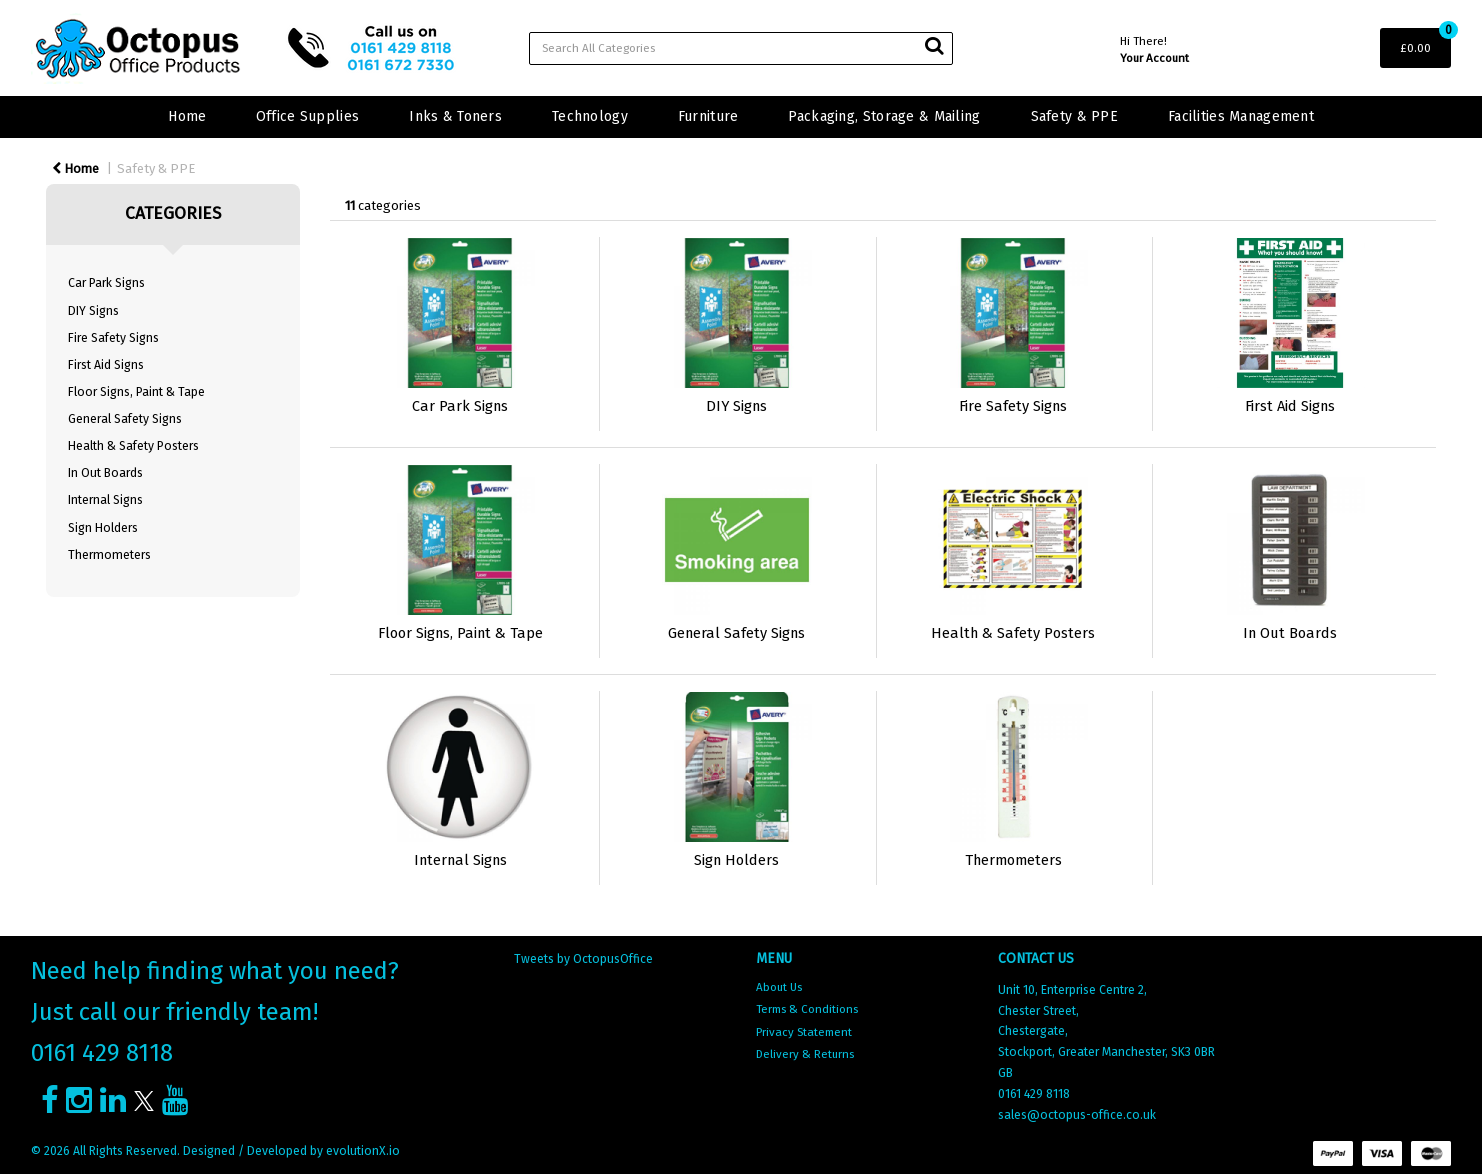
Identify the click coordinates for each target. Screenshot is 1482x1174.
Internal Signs (105, 500)
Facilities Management (1241, 116)
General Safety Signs (125, 419)
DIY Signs (93, 311)
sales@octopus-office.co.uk (1077, 1115)
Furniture (708, 116)
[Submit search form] (934, 46)
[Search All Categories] (740, 48)
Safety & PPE (1074, 116)
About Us (779, 987)
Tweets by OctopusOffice (583, 959)
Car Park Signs (106, 283)
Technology (590, 116)
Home (187, 116)
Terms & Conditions (807, 1009)
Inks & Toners (455, 116)
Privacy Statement (804, 1032)
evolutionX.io (363, 1151)
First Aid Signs (106, 365)
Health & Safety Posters (133, 446)
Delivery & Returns (805, 1054)
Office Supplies (307, 116)
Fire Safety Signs (113, 338)
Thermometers (109, 555)
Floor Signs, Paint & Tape (136, 392)
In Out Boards (105, 473)
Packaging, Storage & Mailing (884, 116)
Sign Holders (103, 528)
